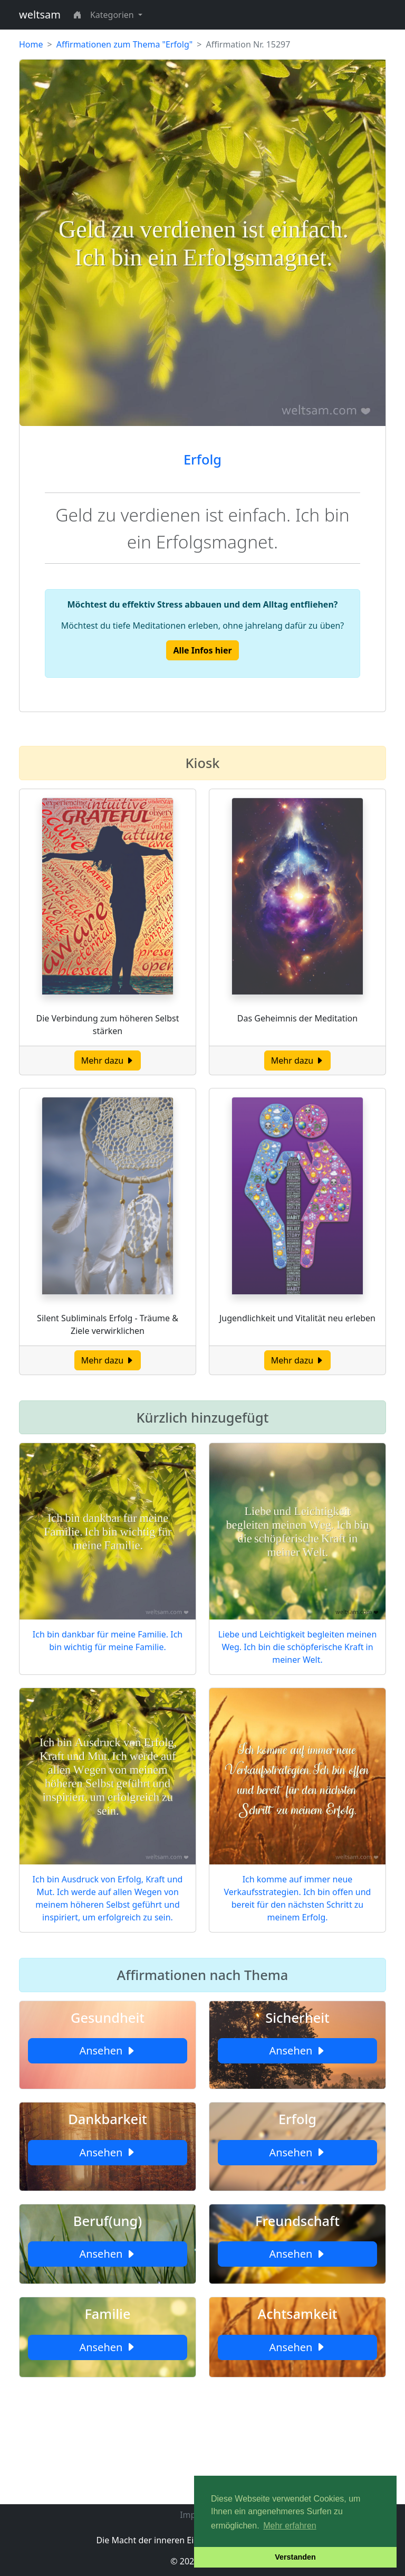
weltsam (40, 14)
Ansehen (107, 2050)
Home (31, 44)
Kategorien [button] (113, 15)
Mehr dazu (107, 1060)
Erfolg (202, 459)
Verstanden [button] (295, 2557)
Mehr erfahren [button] (289, 2525)
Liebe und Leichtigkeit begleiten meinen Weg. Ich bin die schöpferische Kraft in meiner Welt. (297, 1646)
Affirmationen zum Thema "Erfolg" (124, 44)
